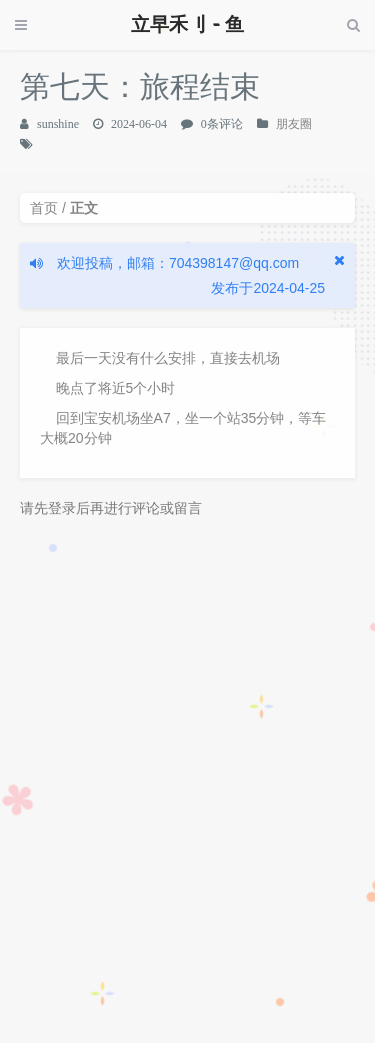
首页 (44, 208)
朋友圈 (294, 124)
